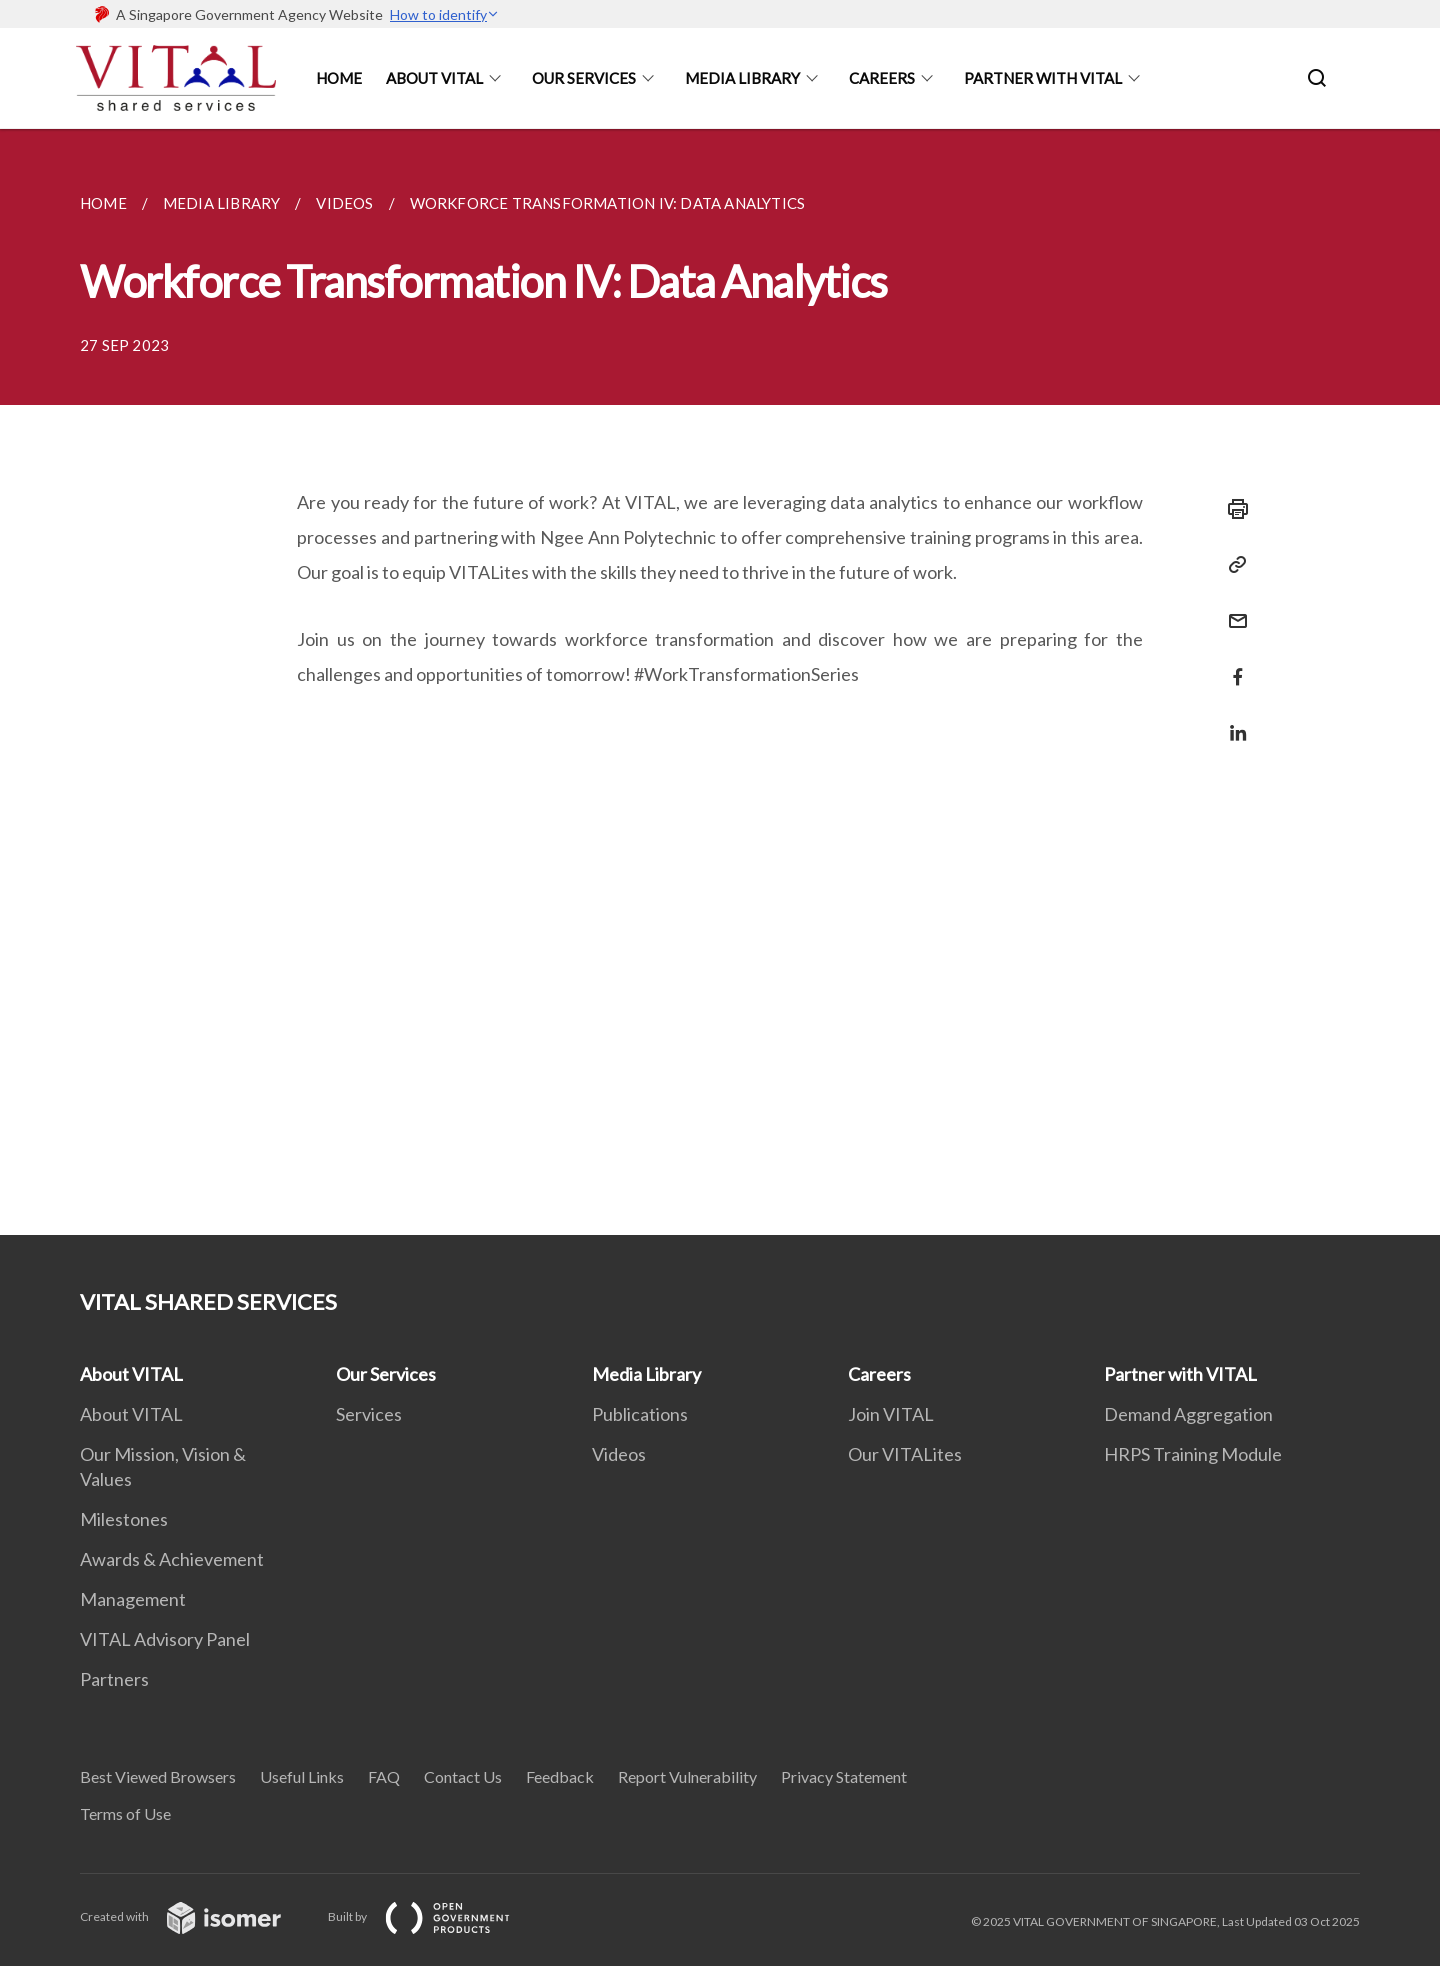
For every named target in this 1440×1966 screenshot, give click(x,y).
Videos (619, 1454)
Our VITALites (905, 1454)
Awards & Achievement (172, 1559)
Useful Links (302, 1776)
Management (133, 1599)
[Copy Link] (1232, 565)
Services (369, 1414)
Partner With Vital (1043, 78)
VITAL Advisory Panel (165, 1639)
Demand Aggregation (1188, 1414)
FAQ (384, 1776)
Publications (640, 1414)
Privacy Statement (844, 1776)
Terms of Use (125, 1813)
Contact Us (463, 1776)
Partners (114, 1679)
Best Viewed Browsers (158, 1776)
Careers (882, 78)
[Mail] (1232, 608)
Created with (196, 1916)
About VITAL (131, 1374)
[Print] (1232, 509)
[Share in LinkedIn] (1232, 720)
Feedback (560, 1776)
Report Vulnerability (687, 1776)
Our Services (584, 78)
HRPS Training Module (1193, 1454)
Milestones (124, 1519)
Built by (435, 1916)
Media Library (742, 78)
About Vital (434, 78)
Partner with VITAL (1180, 1374)
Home (339, 78)
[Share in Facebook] (1232, 664)
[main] (720, 682)
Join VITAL (891, 1414)
